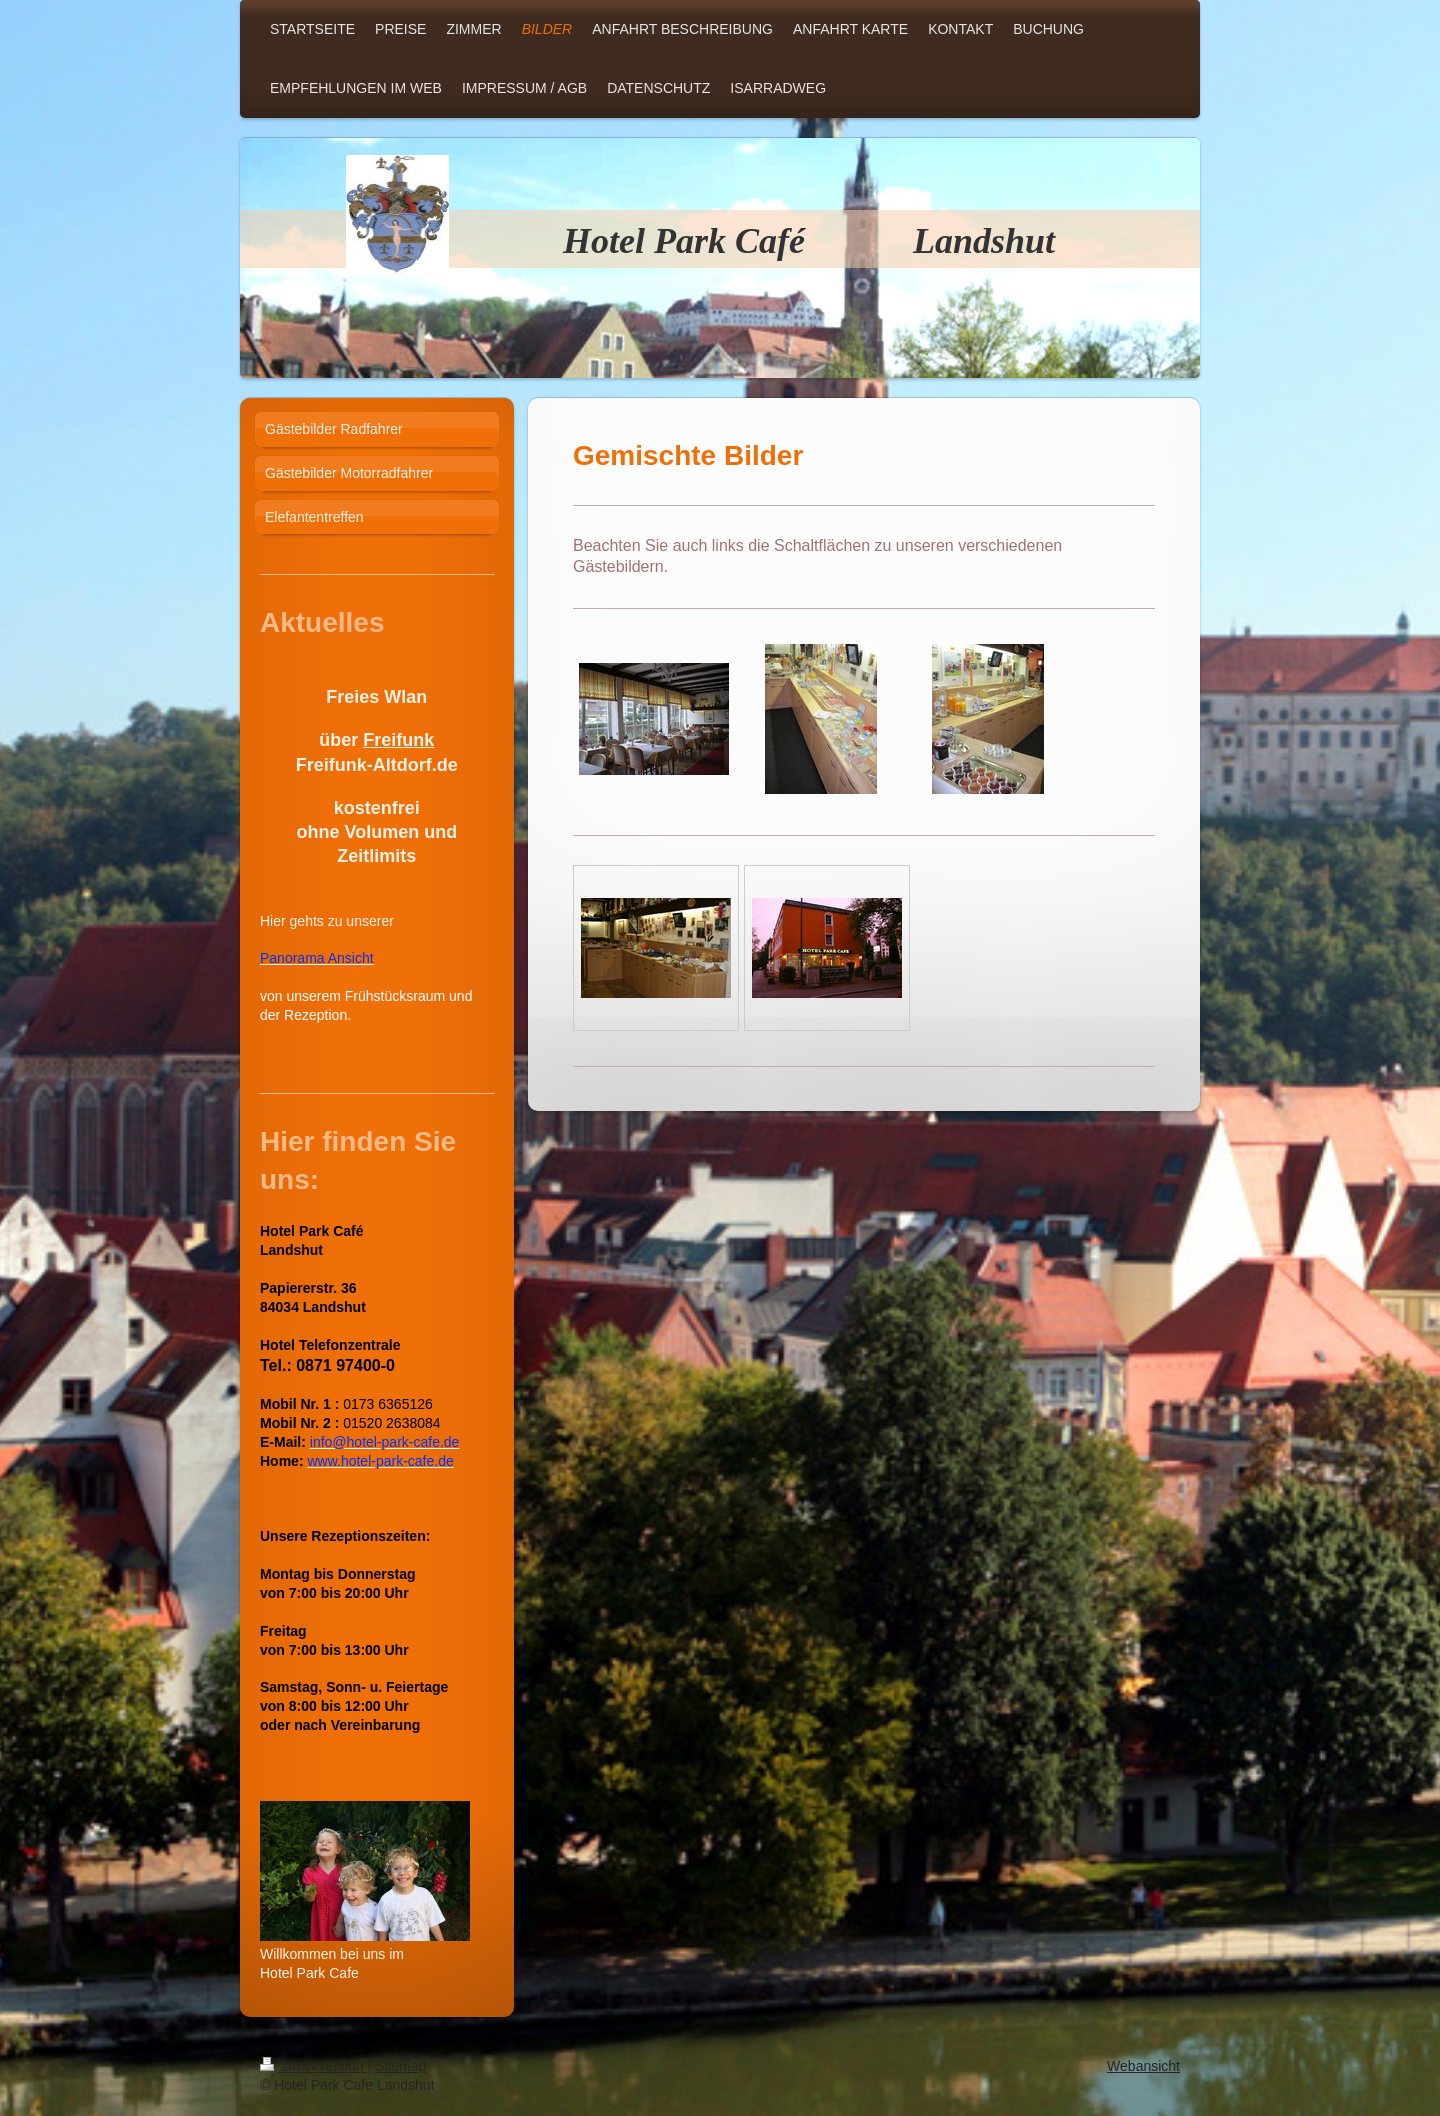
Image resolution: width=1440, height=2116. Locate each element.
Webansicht (1143, 2066)
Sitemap (400, 2066)
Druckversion (313, 2066)
